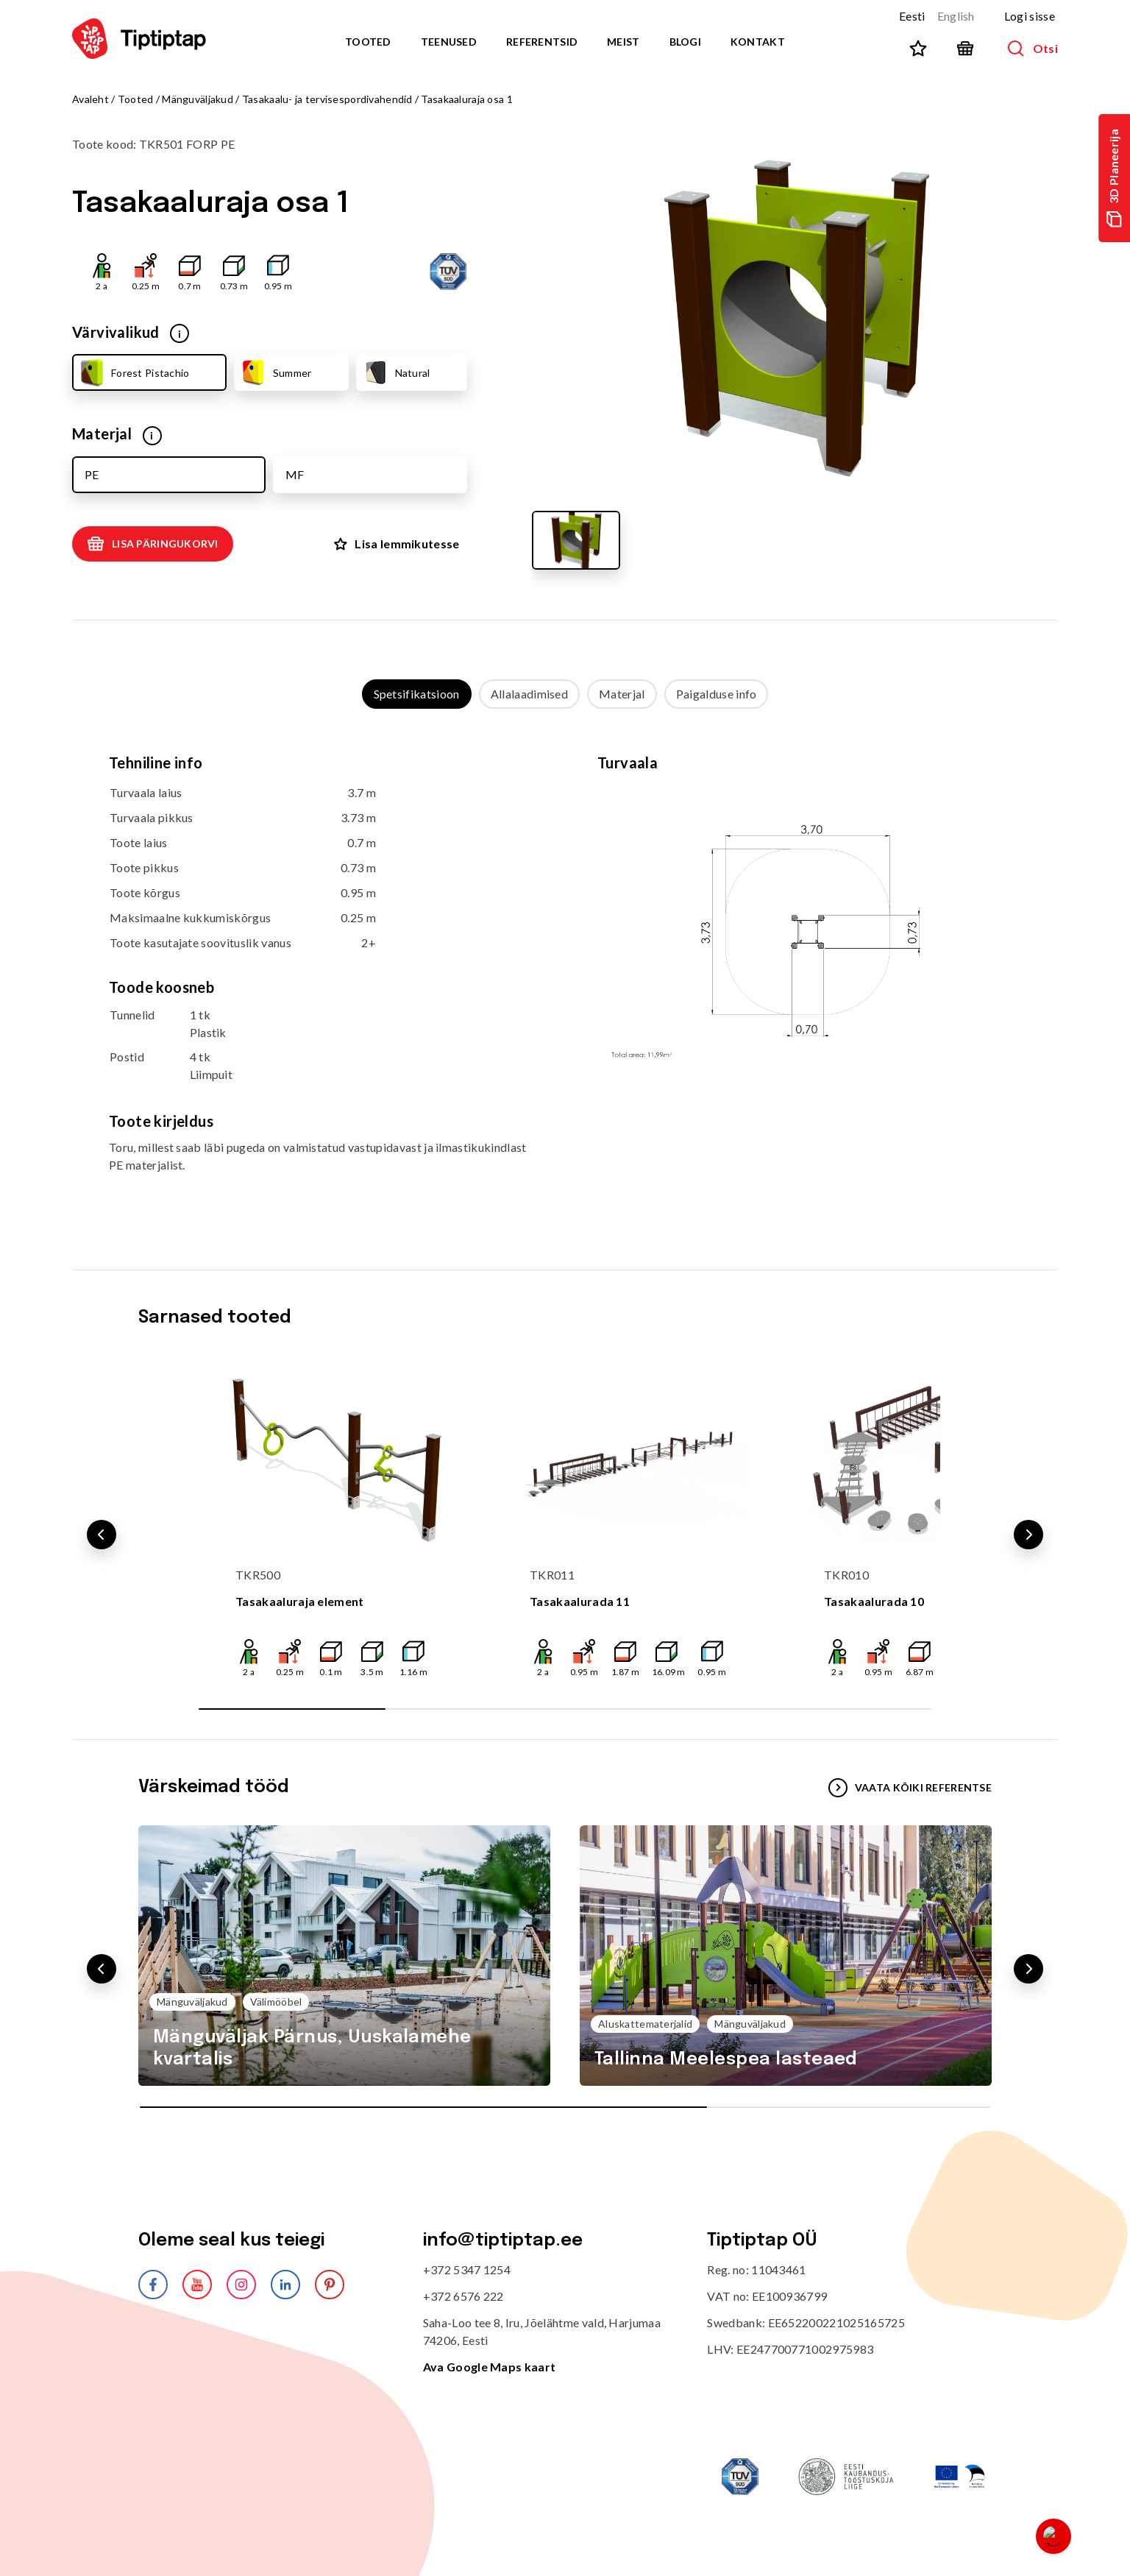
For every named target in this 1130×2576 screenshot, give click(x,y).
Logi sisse (1029, 16)
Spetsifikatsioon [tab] (417, 694)
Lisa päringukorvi (152, 544)
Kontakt (758, 41)
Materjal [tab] (622, 694)
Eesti (912, 16)
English (956, 16)
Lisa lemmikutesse (396, 544)
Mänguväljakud (197, 99)
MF (294, 474)
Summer (275, 372)
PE (92, 474)
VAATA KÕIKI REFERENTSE (910, 1787)
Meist (623, 41)
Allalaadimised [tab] (529, 694)
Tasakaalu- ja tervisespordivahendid (327, 99)
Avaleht (90, 99)
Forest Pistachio (133, 372)
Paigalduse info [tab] (716, 694)
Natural (395, 372)
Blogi (685, 41)
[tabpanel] (565, 975)
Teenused (449, 41)
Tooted (368, 41)
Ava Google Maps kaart (489, 2367)
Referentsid (542, 41)
